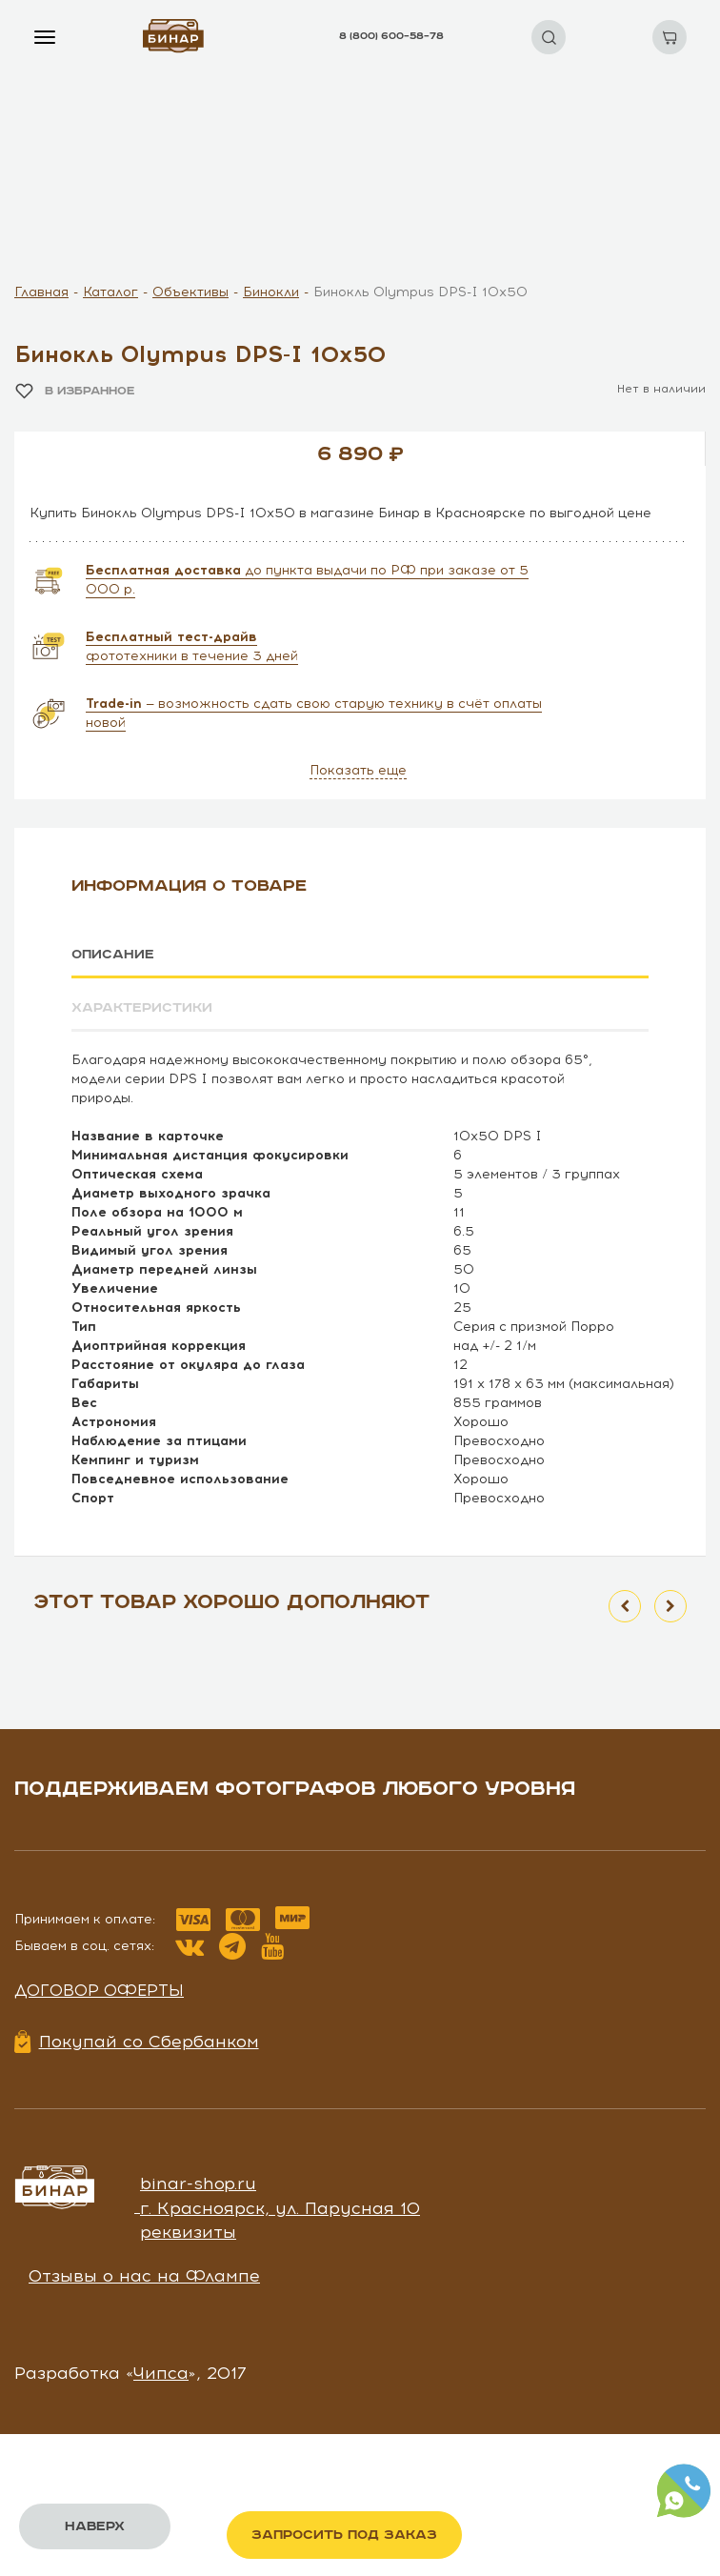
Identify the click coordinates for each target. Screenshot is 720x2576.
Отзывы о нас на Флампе (144, 2275)
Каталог (110, 292)
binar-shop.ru (198, 2183)
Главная (41, 292)
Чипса (161, 2373)
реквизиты (188, 2232)
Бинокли (271, 292)
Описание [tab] (112, 954)
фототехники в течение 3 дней (192, 646)
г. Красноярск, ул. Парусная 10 (280, 2208)
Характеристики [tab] (141, 1008)
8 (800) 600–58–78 (391, 36)
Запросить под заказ (344, 2535)
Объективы (190, 292)
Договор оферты (99, 1990)
